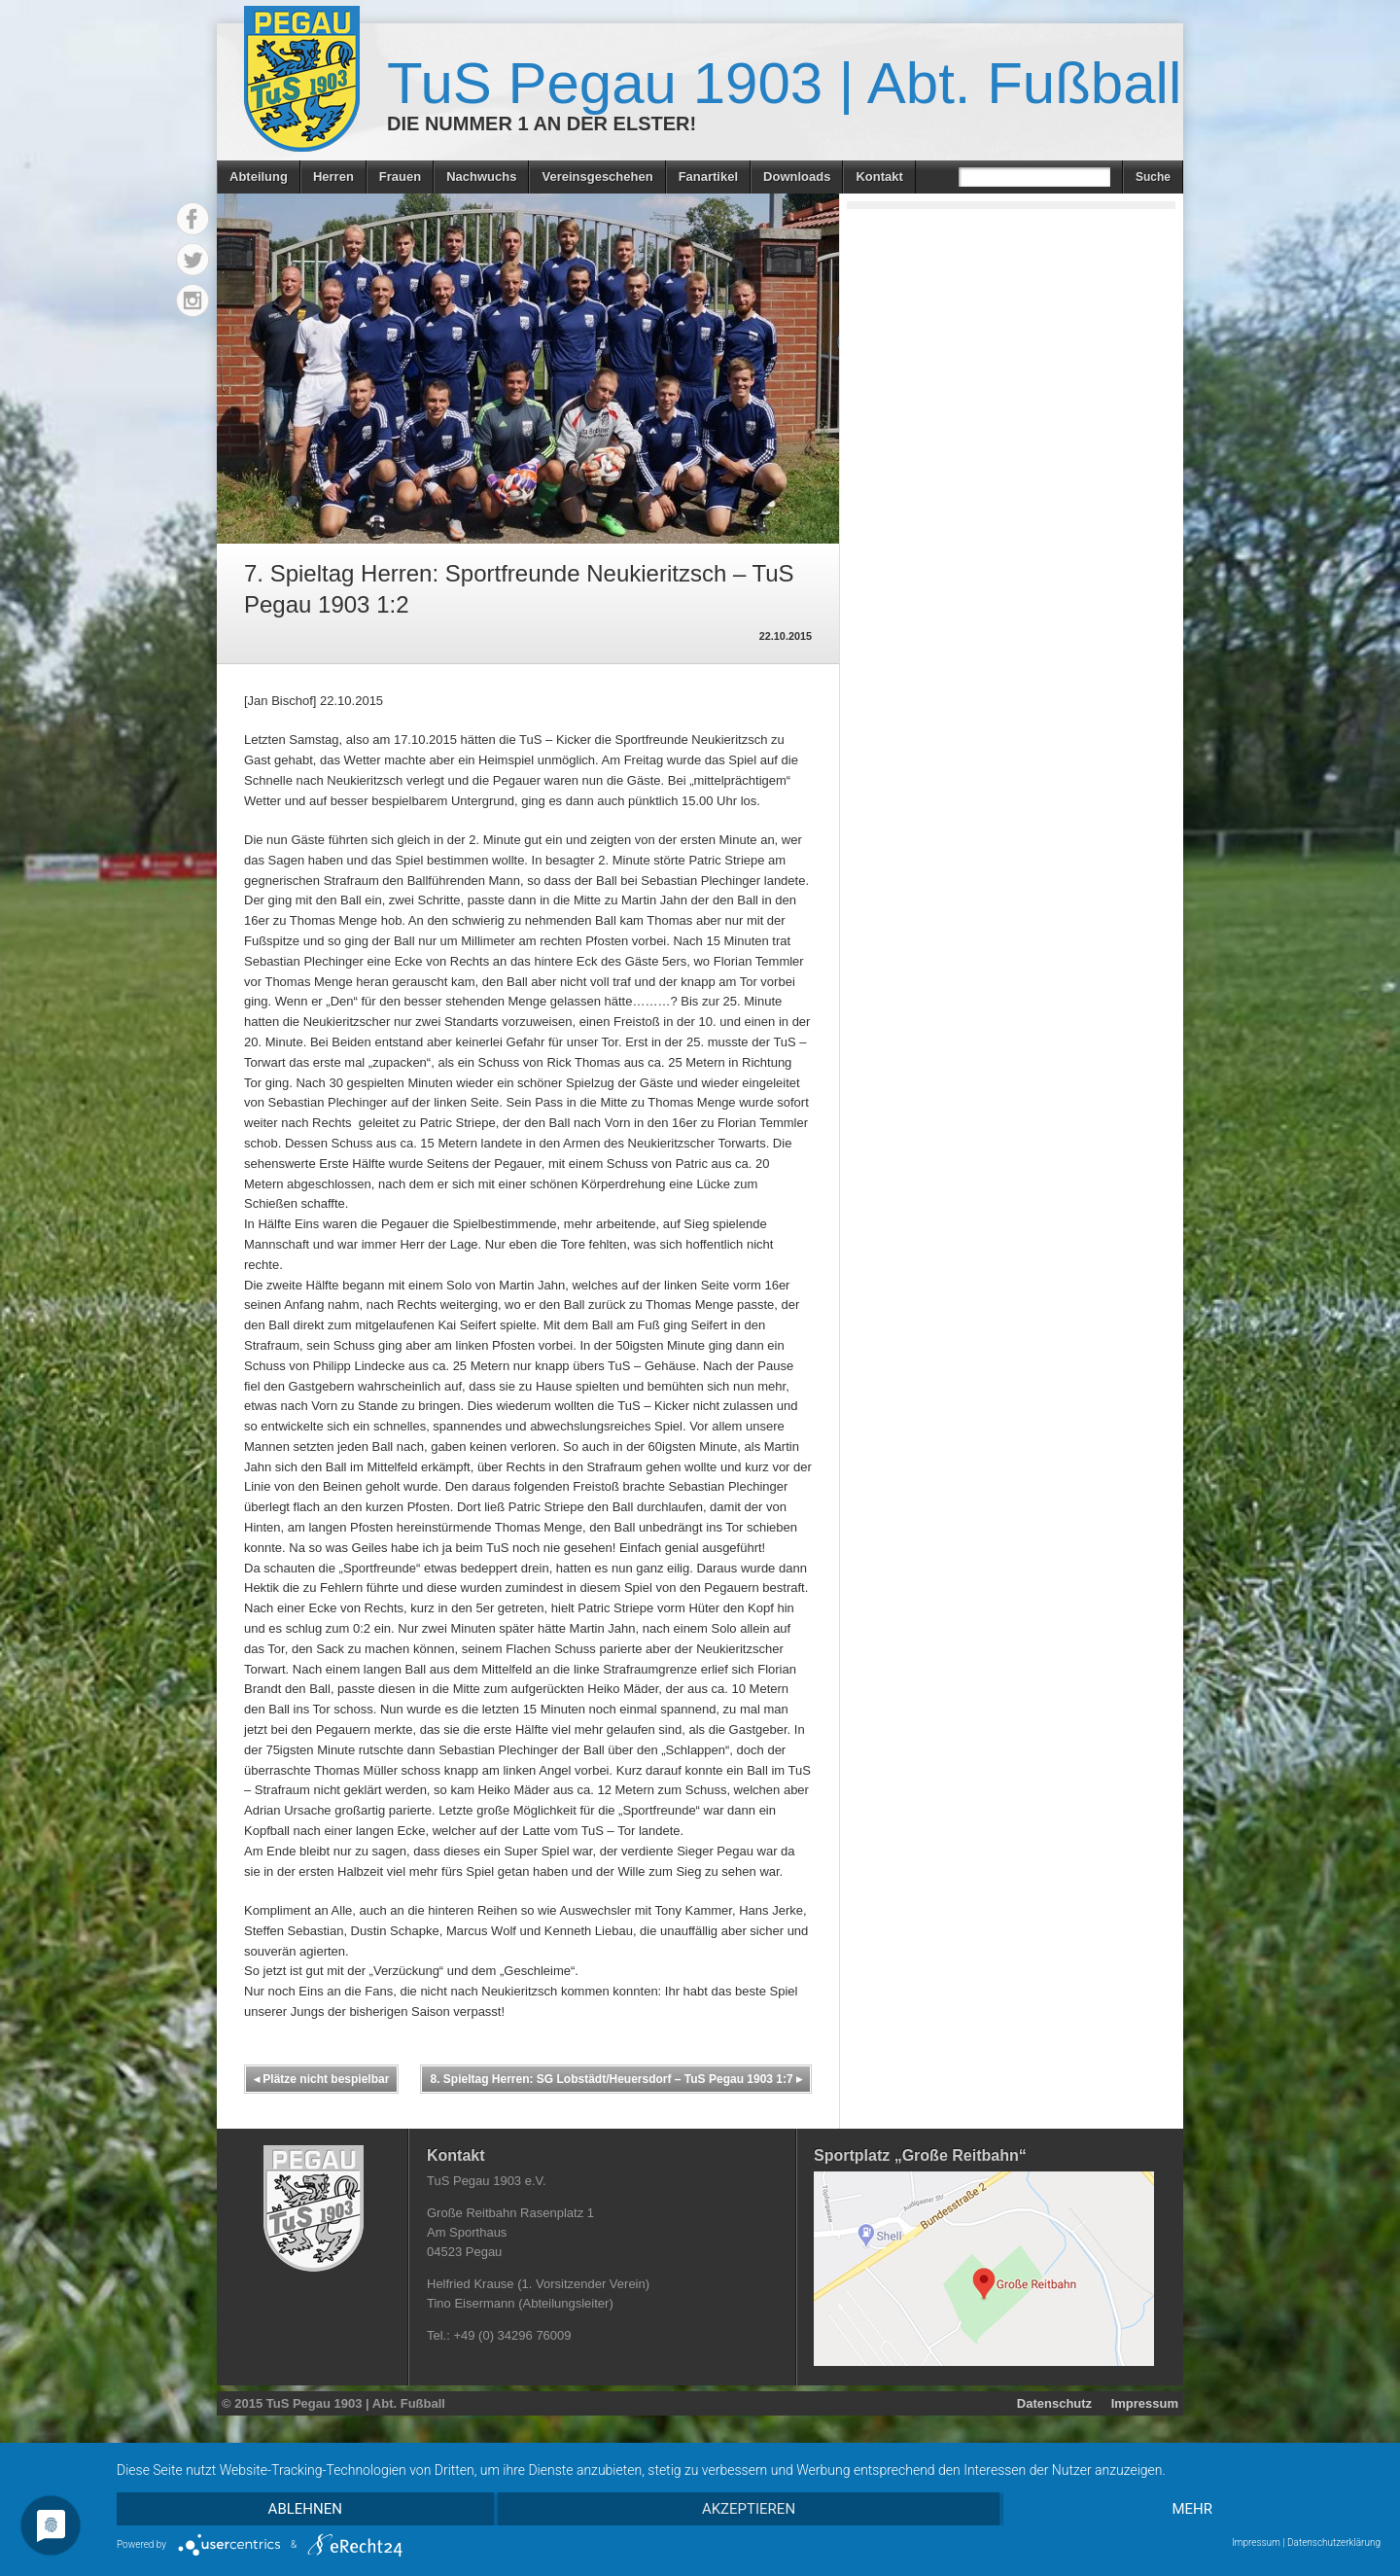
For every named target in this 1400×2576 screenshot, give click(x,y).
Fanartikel (708, 176)
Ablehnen (305, 2509)
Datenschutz (1054, 2403)
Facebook (192, 218)
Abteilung (258, 176)
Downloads (796, 176)
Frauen (400, 176)
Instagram (192, 300)
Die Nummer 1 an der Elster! (541, 123)
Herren (333, 176)
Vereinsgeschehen (597, 176)
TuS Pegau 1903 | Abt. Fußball (784, 83)
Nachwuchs (481, 176)
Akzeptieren (748, 2509)
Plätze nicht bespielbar (321, 2079)
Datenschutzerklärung (1334, 2542)
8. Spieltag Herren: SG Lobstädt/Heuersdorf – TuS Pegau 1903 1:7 (616, 2079)
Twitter (192, 259)
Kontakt (879, 176)
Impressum (1144, 2403)
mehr (1192, 2509)
